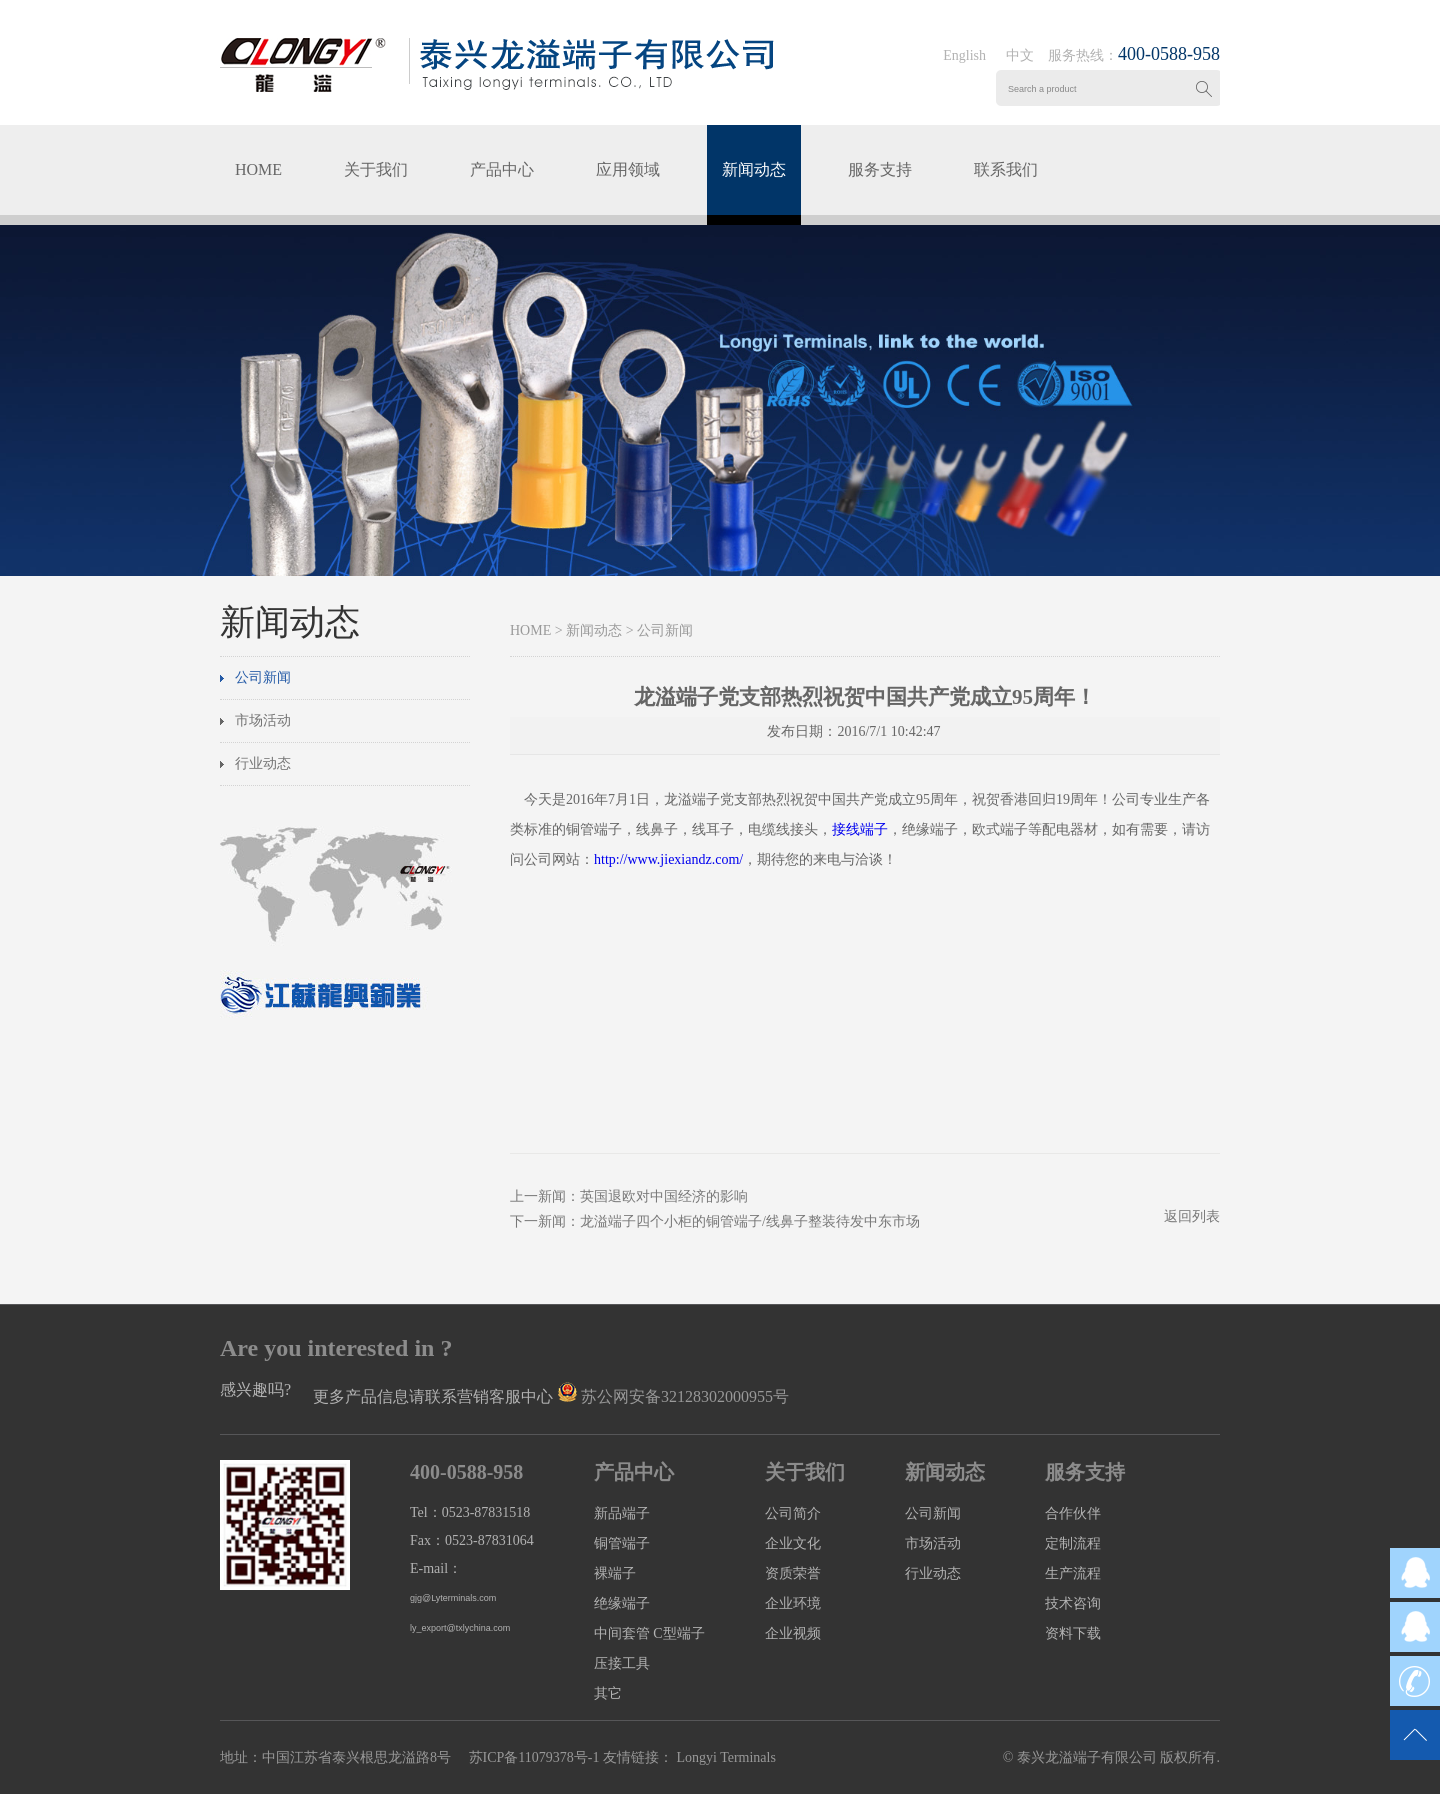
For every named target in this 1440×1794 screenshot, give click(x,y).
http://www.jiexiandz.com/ (668, 859)
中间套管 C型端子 (649, 1633)
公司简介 (793, 1513)
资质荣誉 (793, 1573)
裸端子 (615, 1573)
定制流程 (1073, 1543)
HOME (258, 169)
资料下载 (1073, 1633)
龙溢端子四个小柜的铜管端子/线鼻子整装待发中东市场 (750, 1221)
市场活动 (263, 720)
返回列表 (1192, 1216)
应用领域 (628, 169)
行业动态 (263, 763)
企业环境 (793, 1603)
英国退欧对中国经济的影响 (664, 1196)
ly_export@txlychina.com (460, 1628)
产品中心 (502, 169)
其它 (608, 1693)
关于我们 (376, 169)
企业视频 (793, 1633)
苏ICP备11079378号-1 (534, 1757)
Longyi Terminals (724, 1757)
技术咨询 (1073, 1603)
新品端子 (622, 1513)
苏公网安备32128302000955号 (685, 1396)
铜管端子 (622, 1543)
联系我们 (1006, 169)
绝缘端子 (622, 1603)
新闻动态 (754, 169)
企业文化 (793, 1543)
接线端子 (860, 829)
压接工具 (622, 1663)
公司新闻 (263, 677)
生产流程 (1073, 1573)
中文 (1020, 55)
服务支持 (880, 169)
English (964, 55)
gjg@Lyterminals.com (453, 1598)
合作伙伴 (1073, 1513)
